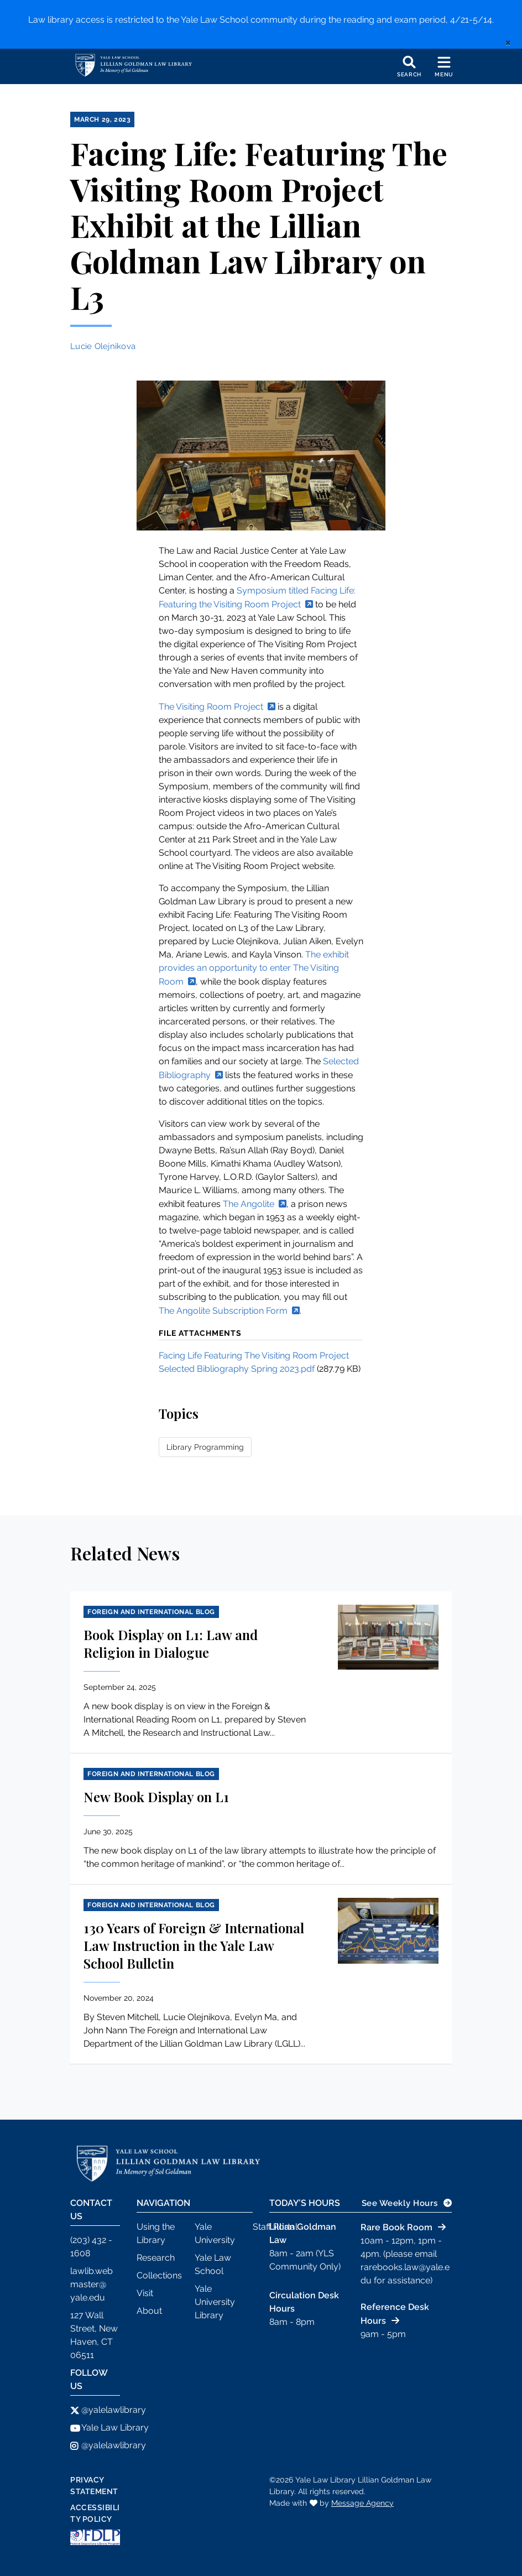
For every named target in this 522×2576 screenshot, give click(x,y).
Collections (159, 2275)
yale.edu (87, 2297)
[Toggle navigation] (444, 66)
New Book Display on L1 (156, 1796)
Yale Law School (213, 2264)
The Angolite (248, 1204)
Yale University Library (215, 2301)
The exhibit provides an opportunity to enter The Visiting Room (254, 968)
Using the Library (156, 2233)
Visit (145, 2293)
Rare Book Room (396, 2227)
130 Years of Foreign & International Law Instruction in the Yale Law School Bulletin (193, 1945)
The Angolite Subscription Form (223, 1310)
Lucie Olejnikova (102, 346)
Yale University (215, 2233)
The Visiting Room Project (211, 706)
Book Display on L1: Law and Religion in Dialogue (170, 1643)
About (149, 2311)
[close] (508, 42)
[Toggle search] (409, 66)
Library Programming (205, 1447)
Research (156, 2257)
